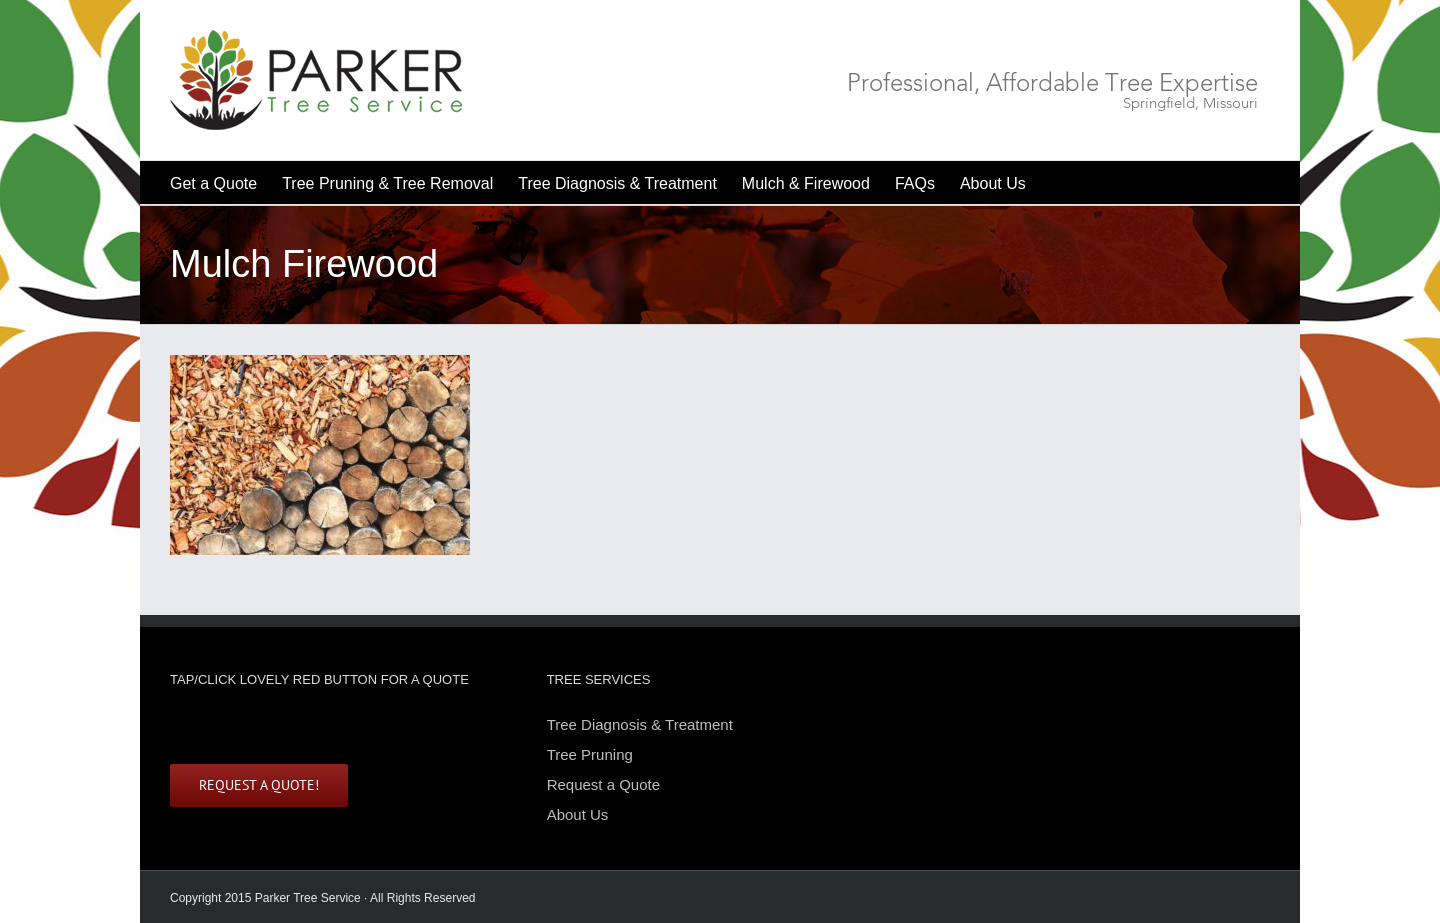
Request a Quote (603, 784)
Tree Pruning (590, 754)
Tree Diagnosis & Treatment (640, 725)
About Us (578, 814)
